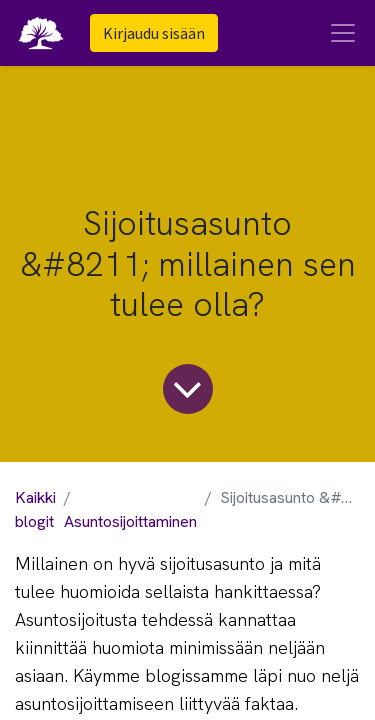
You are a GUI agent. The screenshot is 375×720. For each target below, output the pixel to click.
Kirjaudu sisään (154, 33)
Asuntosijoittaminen (130, 521)
